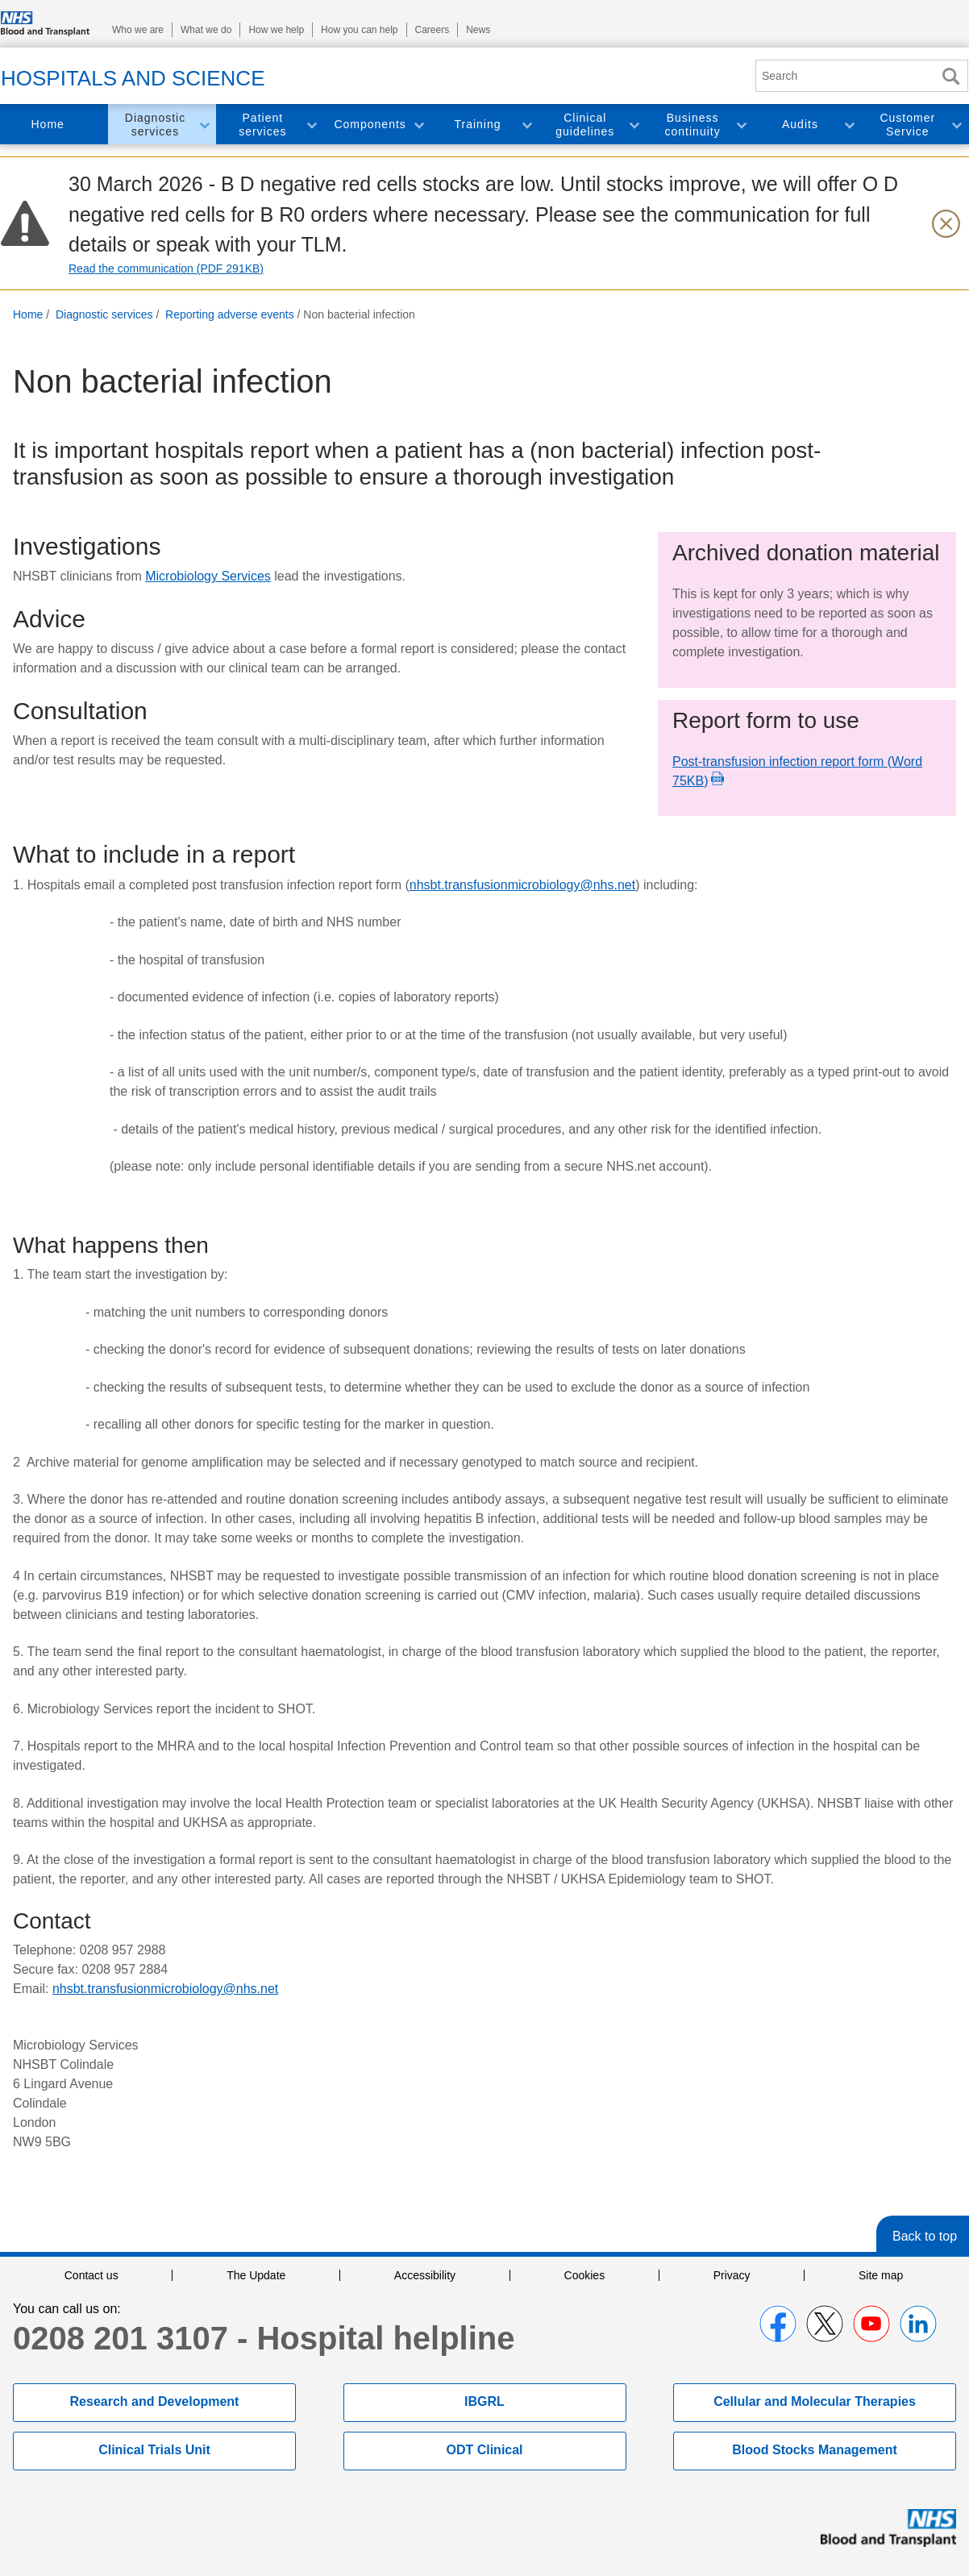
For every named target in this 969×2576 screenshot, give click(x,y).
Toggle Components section (418, 124)
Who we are (138, 29)
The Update (256, 2275)
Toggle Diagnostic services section (204, 124)
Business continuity (693, 124)
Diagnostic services (155, 124)
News (478, 29)
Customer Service (907, 124)
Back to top (924, 2236)
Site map (881, 2275)
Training (477, 124)
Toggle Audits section (849, 124)
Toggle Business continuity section (741, 124)
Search (950, 76)
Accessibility (424, 2275)
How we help (276, 29)
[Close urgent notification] (945, 223)
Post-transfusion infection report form (797, 771)
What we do (206, 29)
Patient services (262, 124)
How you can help (359, 29)
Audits (800, 124)
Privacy (732, 2275)
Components (369, 124)
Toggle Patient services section (311, 124)
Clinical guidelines (584, 124)
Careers (432, 29)
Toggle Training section (526, 124)
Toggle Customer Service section (956, 124)
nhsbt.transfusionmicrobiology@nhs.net (522, 885)
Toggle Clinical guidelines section (634, 124)
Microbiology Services (208, 576)
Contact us (91, 2275)
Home (47, 124)
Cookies (584, 2275)
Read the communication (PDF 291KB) (166, 268)
